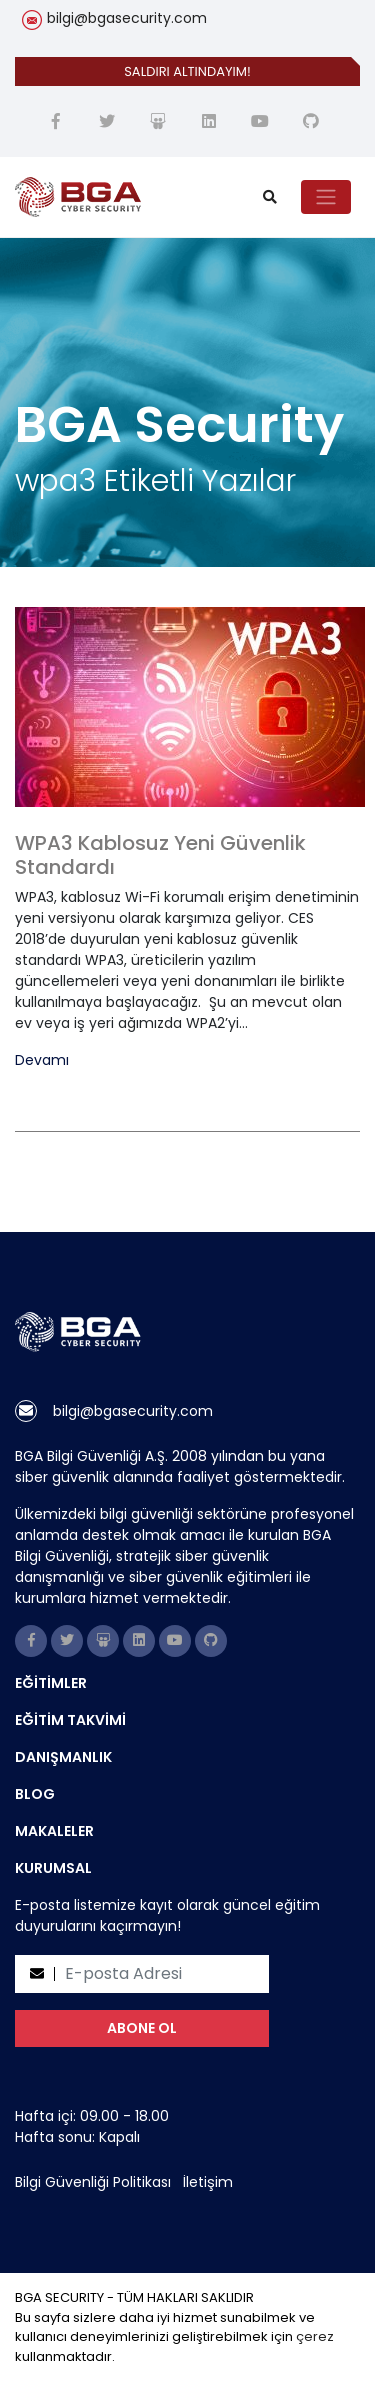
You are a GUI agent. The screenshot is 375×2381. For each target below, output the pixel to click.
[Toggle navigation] (326, 197)
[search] (270, 197)
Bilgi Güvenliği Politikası (93, 2182)
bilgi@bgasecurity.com (127, 18)
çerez (315, 2336)
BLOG (35, 1794)
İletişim (208, 2182)
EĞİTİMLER (51, 1683)
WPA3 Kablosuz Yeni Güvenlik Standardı (160, 855)
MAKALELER (54, 1831)
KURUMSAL (53, 1868)
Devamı (42, 1060)
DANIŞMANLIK (63, 1757)
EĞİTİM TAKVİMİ (70, 1720)
